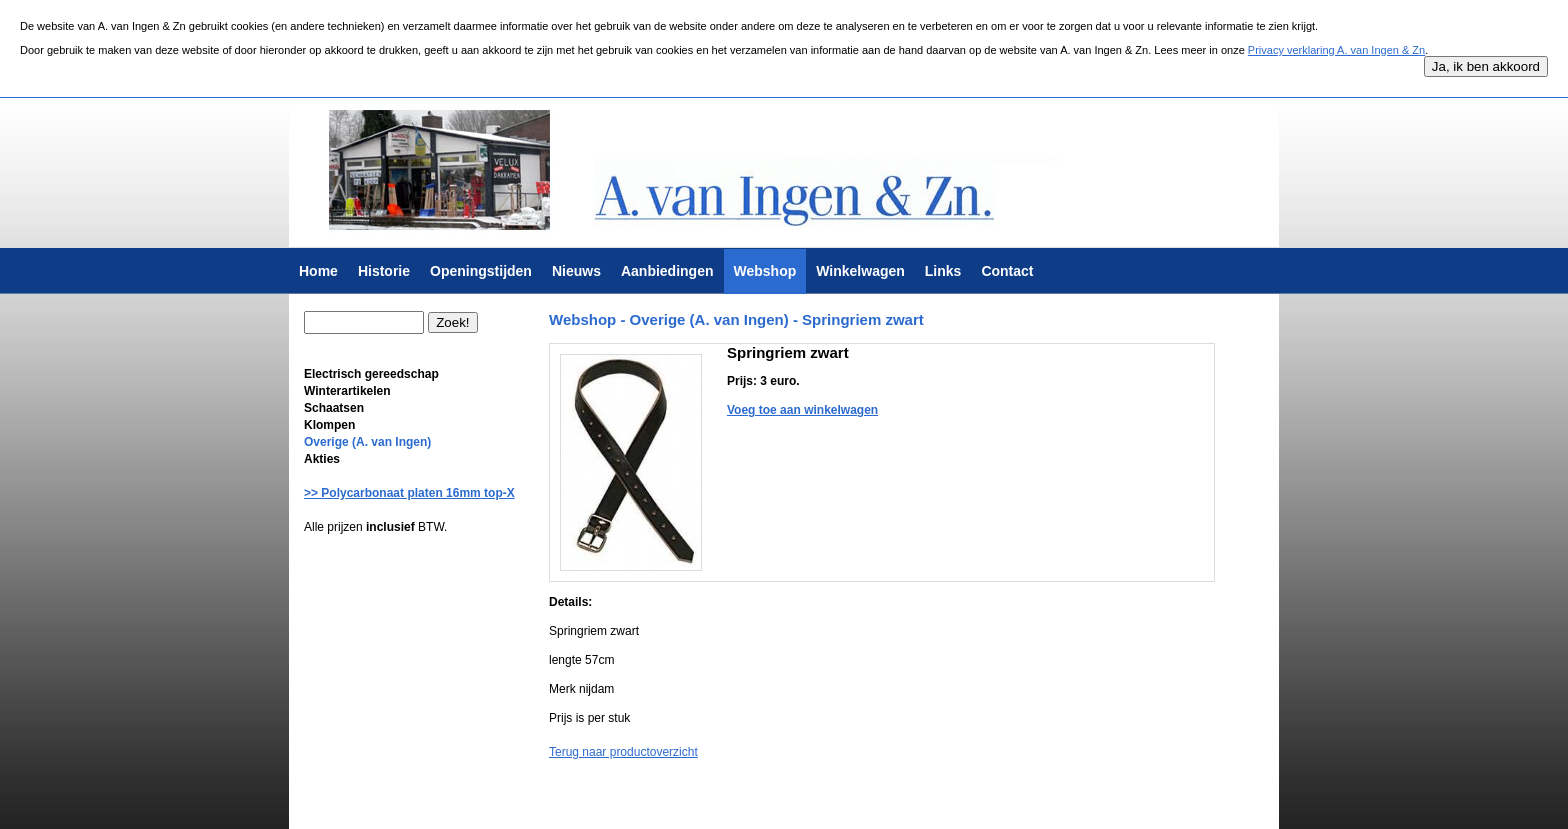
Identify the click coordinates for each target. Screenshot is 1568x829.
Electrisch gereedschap (371, 374)
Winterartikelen (347, 391)
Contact (1007, 271)
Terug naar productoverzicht (623, 752)
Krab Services (850, 803)
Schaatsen (334, 408)
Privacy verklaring (717, 803)
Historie (384, 271)
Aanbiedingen (667, 271)
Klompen (329, 425)
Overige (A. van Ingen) (367, 442)
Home (318, 271)
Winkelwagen (860, 271)
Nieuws (576, 271)
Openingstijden (481, 271)
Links (943, 271)
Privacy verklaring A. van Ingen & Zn (1336, 50)
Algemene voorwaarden (607, 803)
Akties (322, 459)
